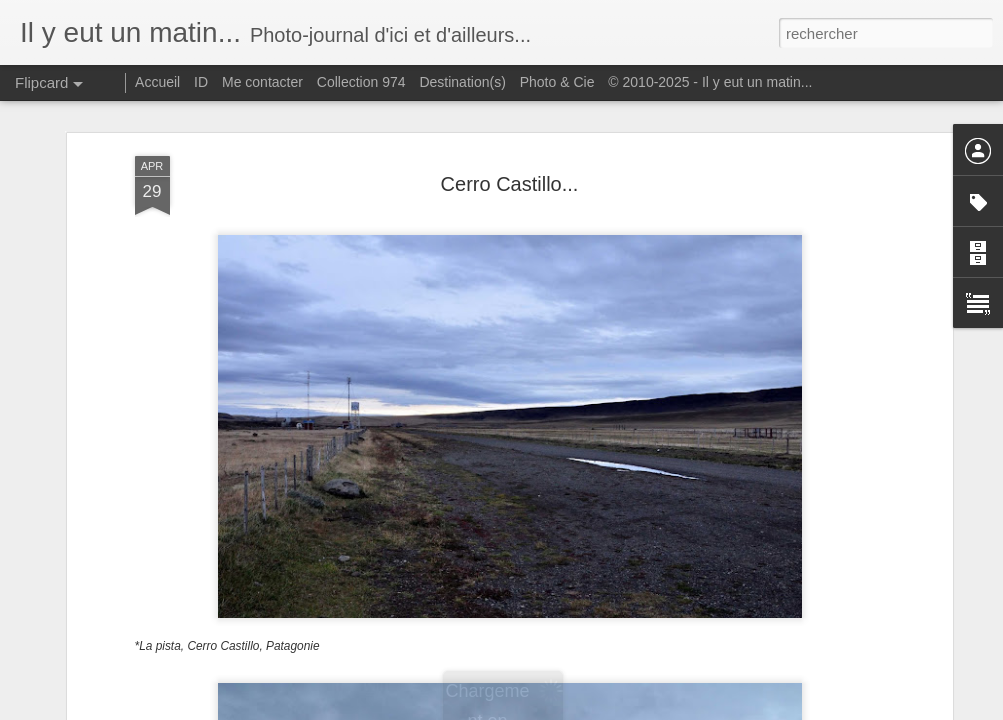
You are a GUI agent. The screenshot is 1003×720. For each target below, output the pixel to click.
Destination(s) (462, 82)
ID (201, 82)
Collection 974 (361, 82)
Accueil (157, 82)
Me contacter (262, 82)
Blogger (573, 709)
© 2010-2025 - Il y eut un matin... (710, 82)
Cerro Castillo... (510, 102)
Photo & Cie (557, 82)
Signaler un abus (639, 709)
